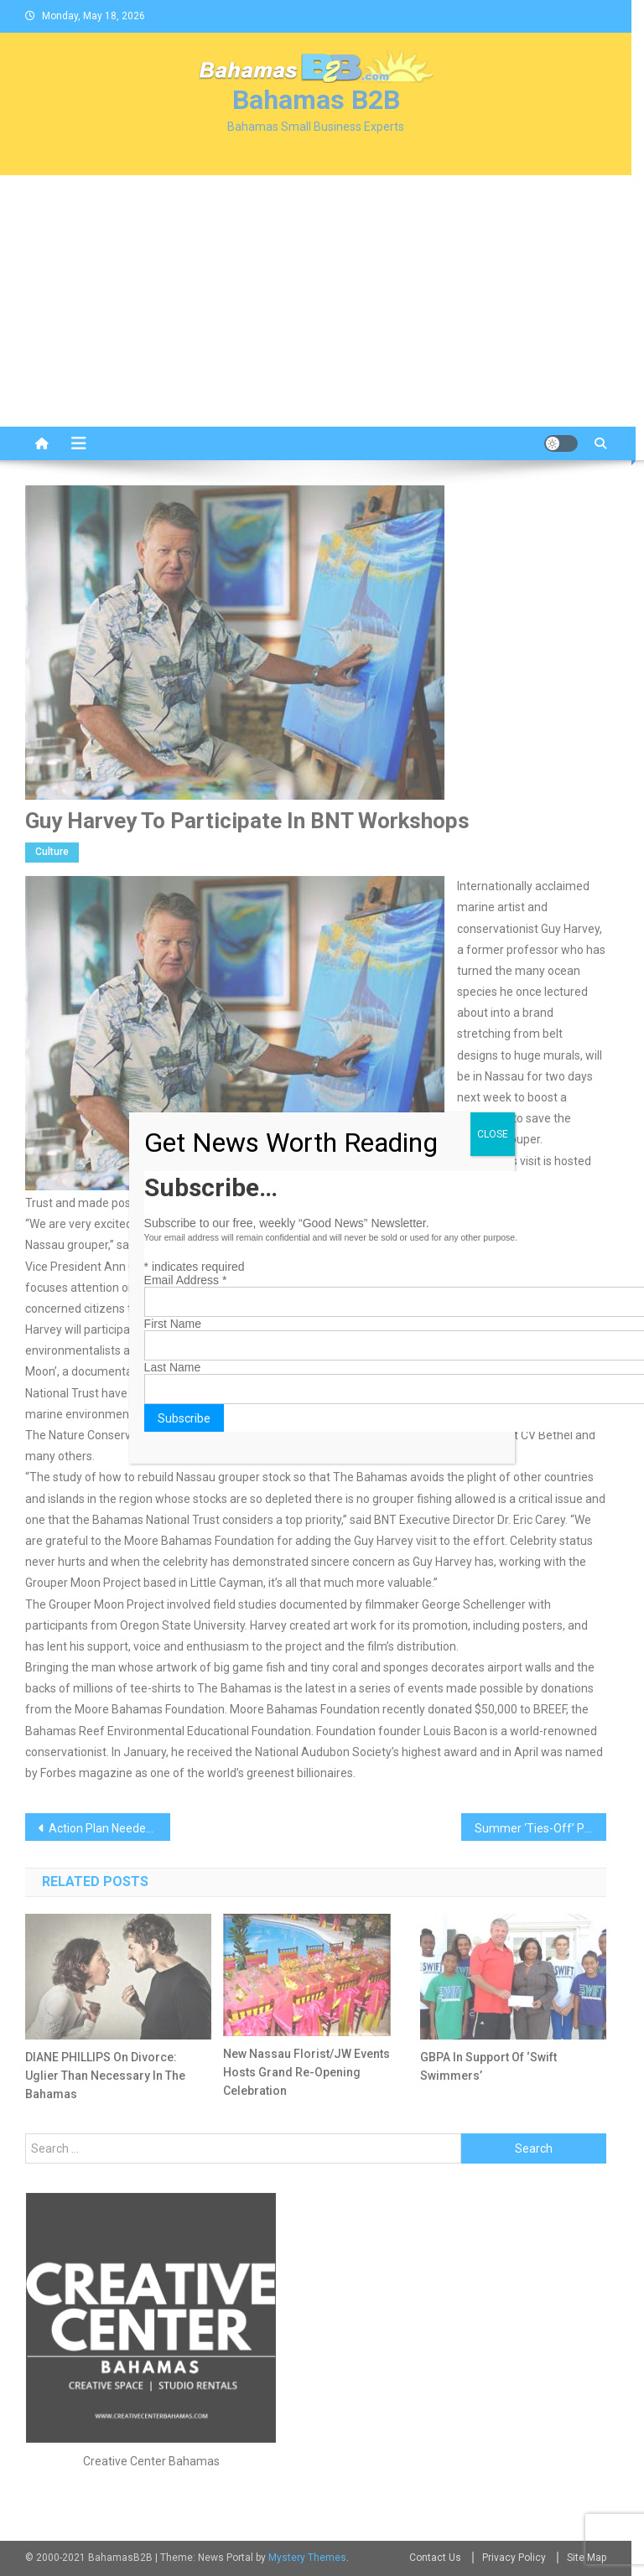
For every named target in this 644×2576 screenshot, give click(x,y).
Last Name (172, 1367)
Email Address (185, 1280)
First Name (172, 1323)
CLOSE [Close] (492, 1134)
